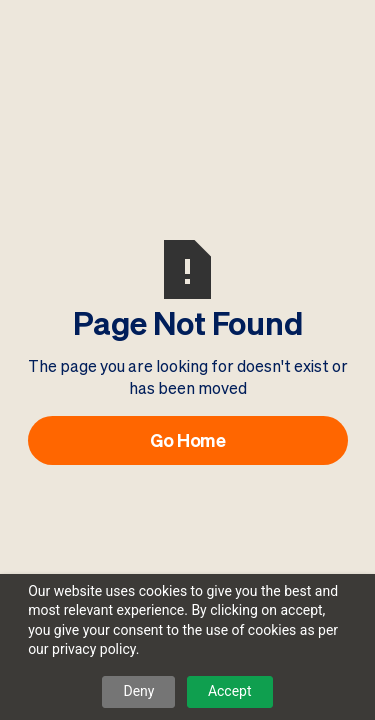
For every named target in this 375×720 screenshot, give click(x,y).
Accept (230, 691)
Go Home (187, 440)
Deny (138, 691)
